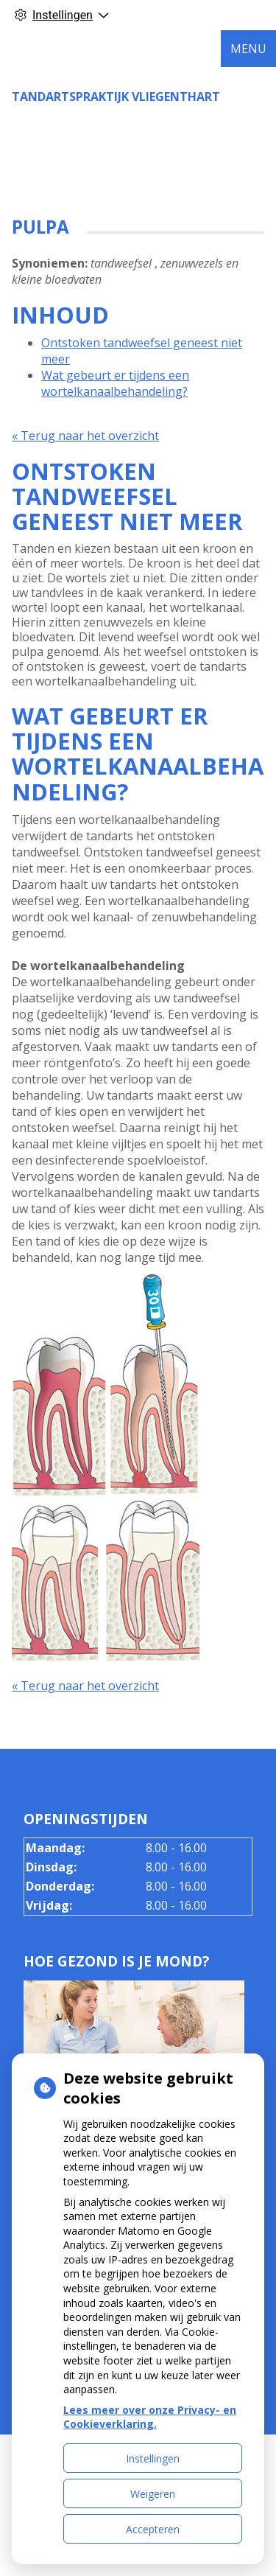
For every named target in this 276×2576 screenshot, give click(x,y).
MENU (248, 49)
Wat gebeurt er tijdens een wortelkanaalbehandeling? (115, 383)
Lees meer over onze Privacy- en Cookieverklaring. (149, 2417)
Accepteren (153, 2529)
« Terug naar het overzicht (85, 435)
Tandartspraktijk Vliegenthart (116, 96)
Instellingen (153, 2458)
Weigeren (152, 2494)
